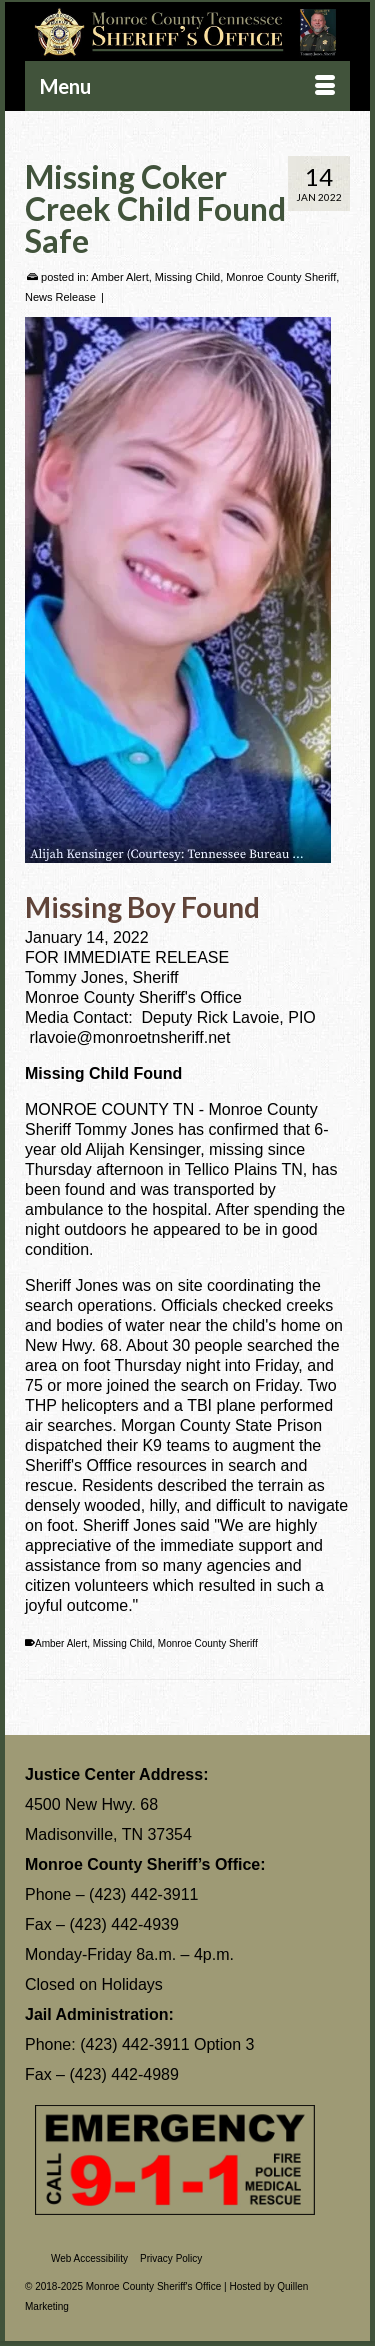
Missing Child (187, 277)
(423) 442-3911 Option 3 (167, 2044)
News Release (60, 297)
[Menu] (187, 86)
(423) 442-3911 (143, 1894)
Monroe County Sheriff (281, 277)
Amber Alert (119, 277)
